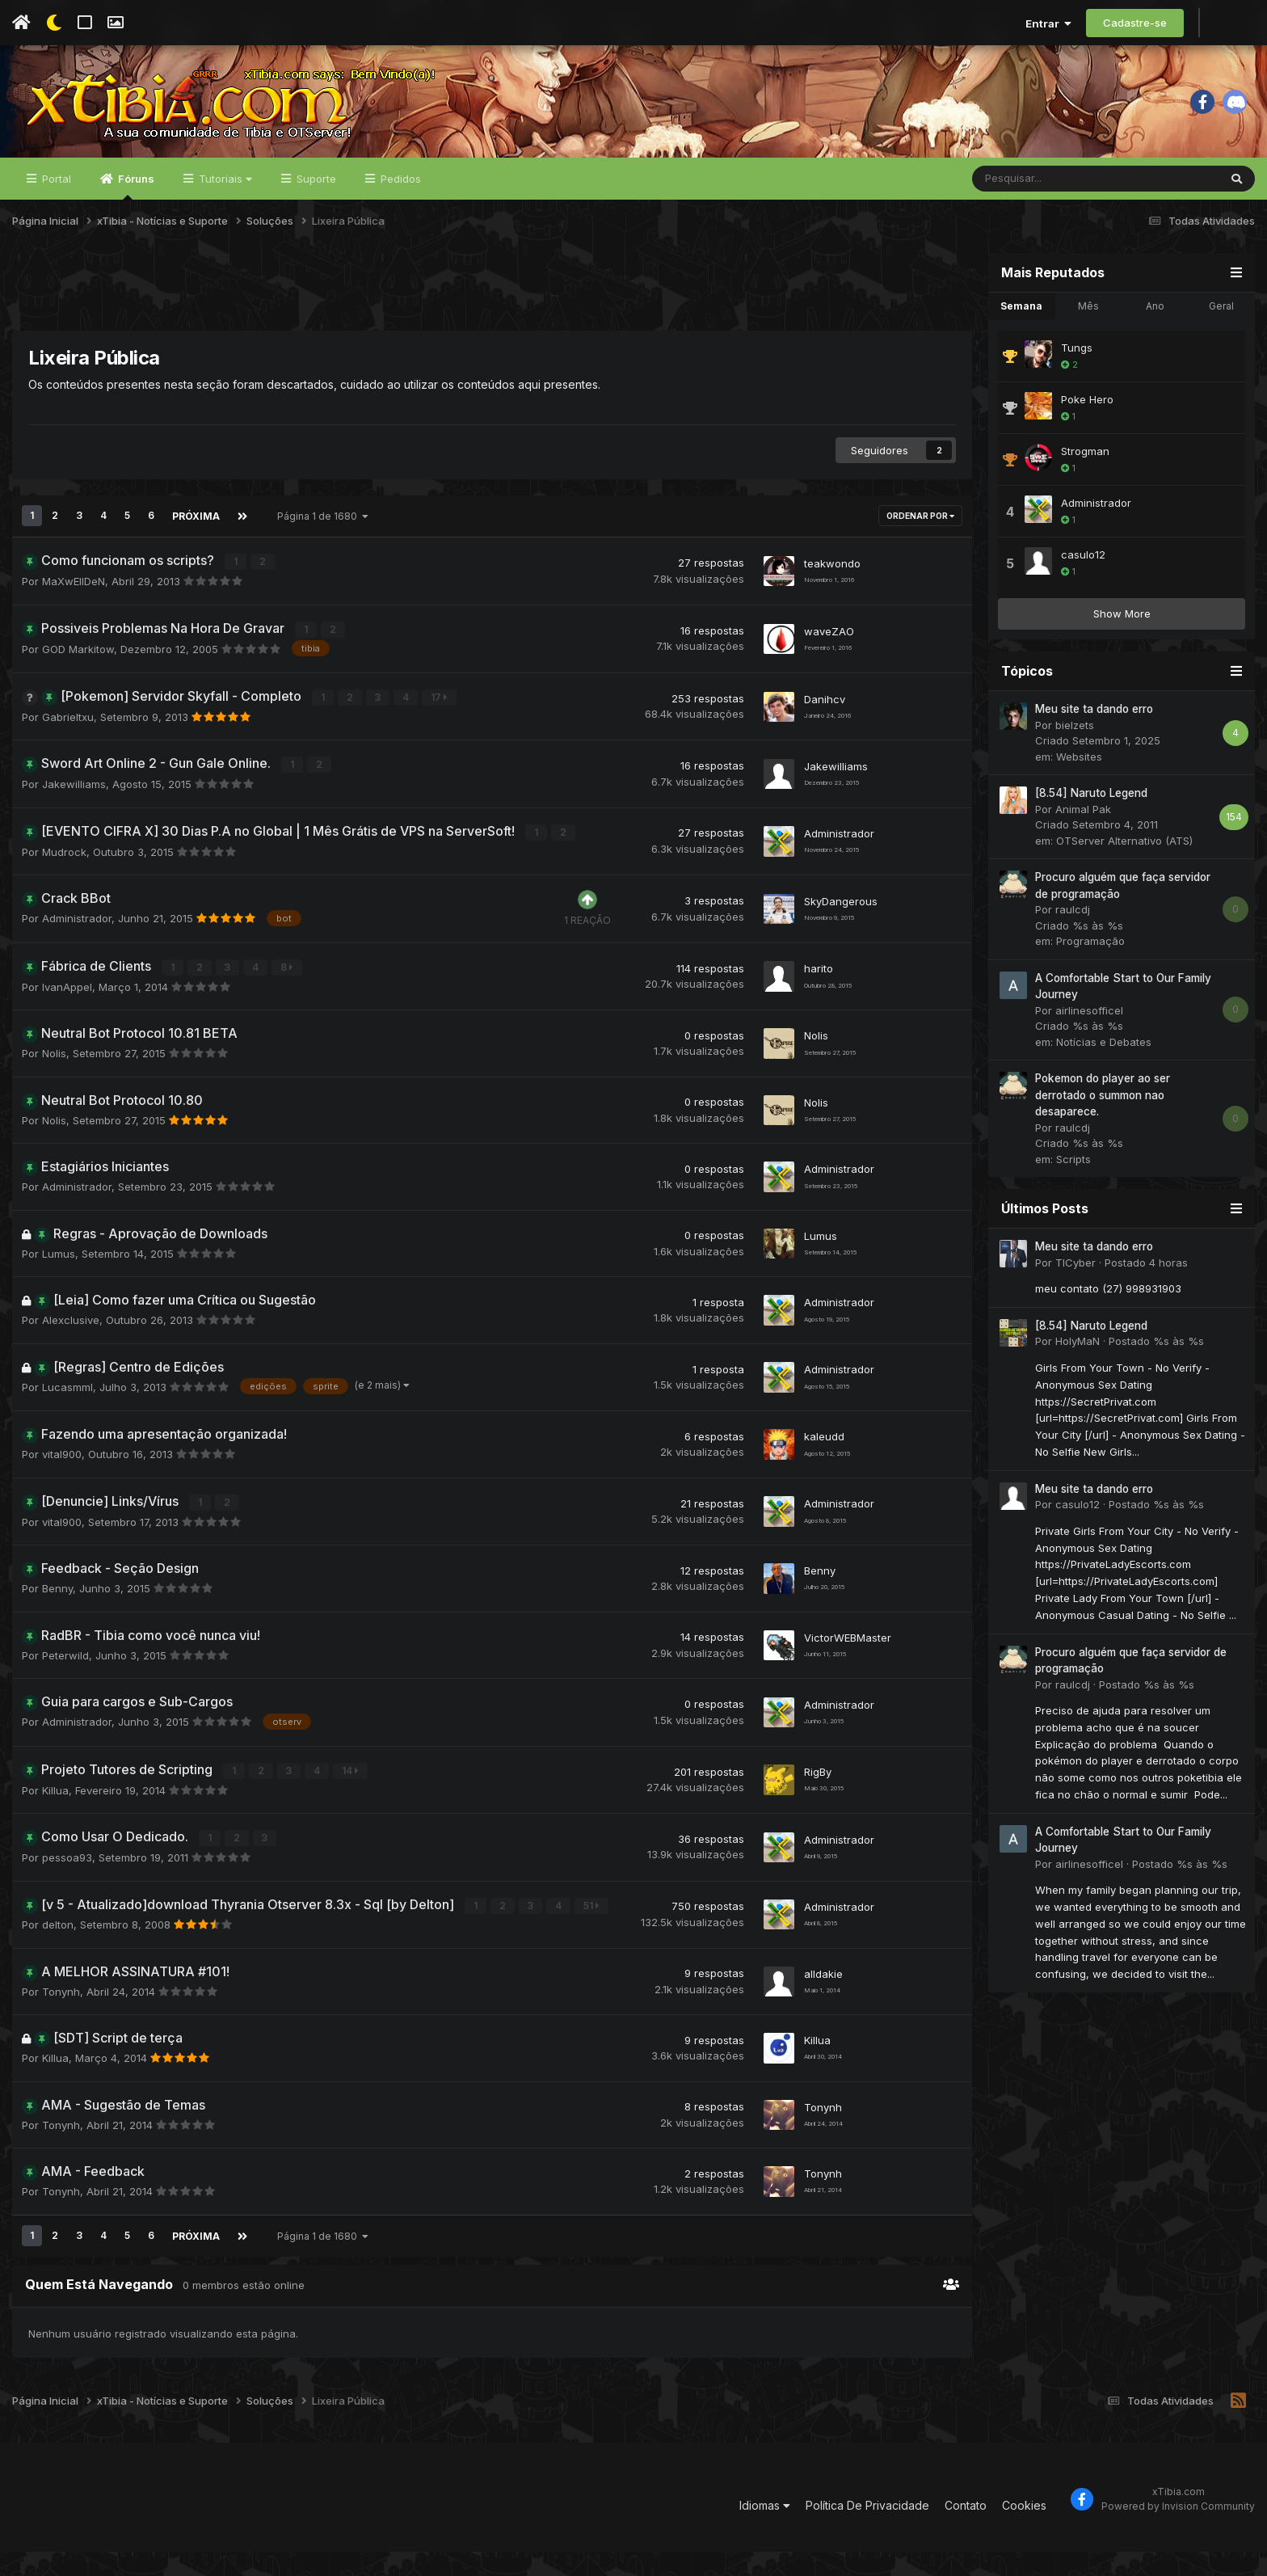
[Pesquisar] (1053, 212)
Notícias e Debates (1103, 1075)
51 (571, 1931)
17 (418, 728)
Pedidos (399, 211)
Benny (57, 1615)
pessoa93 (67, 1883)
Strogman (1085, 484)
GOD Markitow (78, 678)
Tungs (1076, 380)
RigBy (817, 1797)
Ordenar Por (920, 549)
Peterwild (65, 1682)
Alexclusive (70, 1348)
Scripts (1073, 1192)
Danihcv (824, 727)
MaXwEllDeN (73, 612)
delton (58, 1949)
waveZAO (829, 660)
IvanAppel (67, 1014)
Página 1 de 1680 (321, 548)
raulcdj (1072, 942)
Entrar (1048, 23)
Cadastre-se (1135, 22)
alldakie (823, 1998)
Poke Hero (1087, 432)
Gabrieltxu (68, 746)
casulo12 (1083, 587)
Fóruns (135, 219)
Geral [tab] (1221, 339)
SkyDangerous (841, 928)
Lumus (58, 1281)
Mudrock (64, 880)
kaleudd (824, 1463)
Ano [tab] (1155, 339)
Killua (55, 1816)
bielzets (1074, 758)
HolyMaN (1077, 1374)
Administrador (839, 860)
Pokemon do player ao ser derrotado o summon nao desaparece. (1102, 1128)
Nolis (54, 1081)
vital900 (62, 1482)
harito (818, 995)
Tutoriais (224, 211)
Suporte (314, 211)
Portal (55, 211)
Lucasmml (67, 1414)
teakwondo (832, 593)
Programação (1090, 974)
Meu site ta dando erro (1094, 742)
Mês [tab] (1088, 339)
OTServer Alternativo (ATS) (1124, 873)
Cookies (1024, 2529)
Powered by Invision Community (1178, 2529)
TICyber (1075, 1295)
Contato (966, 2529)
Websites (1079, 789)
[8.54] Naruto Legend (1091, 826)
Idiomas (764, 2529)
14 (330, 1797)
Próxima (195, 548)
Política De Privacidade (867, 2529)
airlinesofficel (1089, 1043)
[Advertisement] (492, 322)
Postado (1146, 1295)
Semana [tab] (1021, 339)
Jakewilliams (74, 813)
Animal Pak (1083, 842)
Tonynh (61, 2016)
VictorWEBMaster (847, 1663)
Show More (1122, 646)
